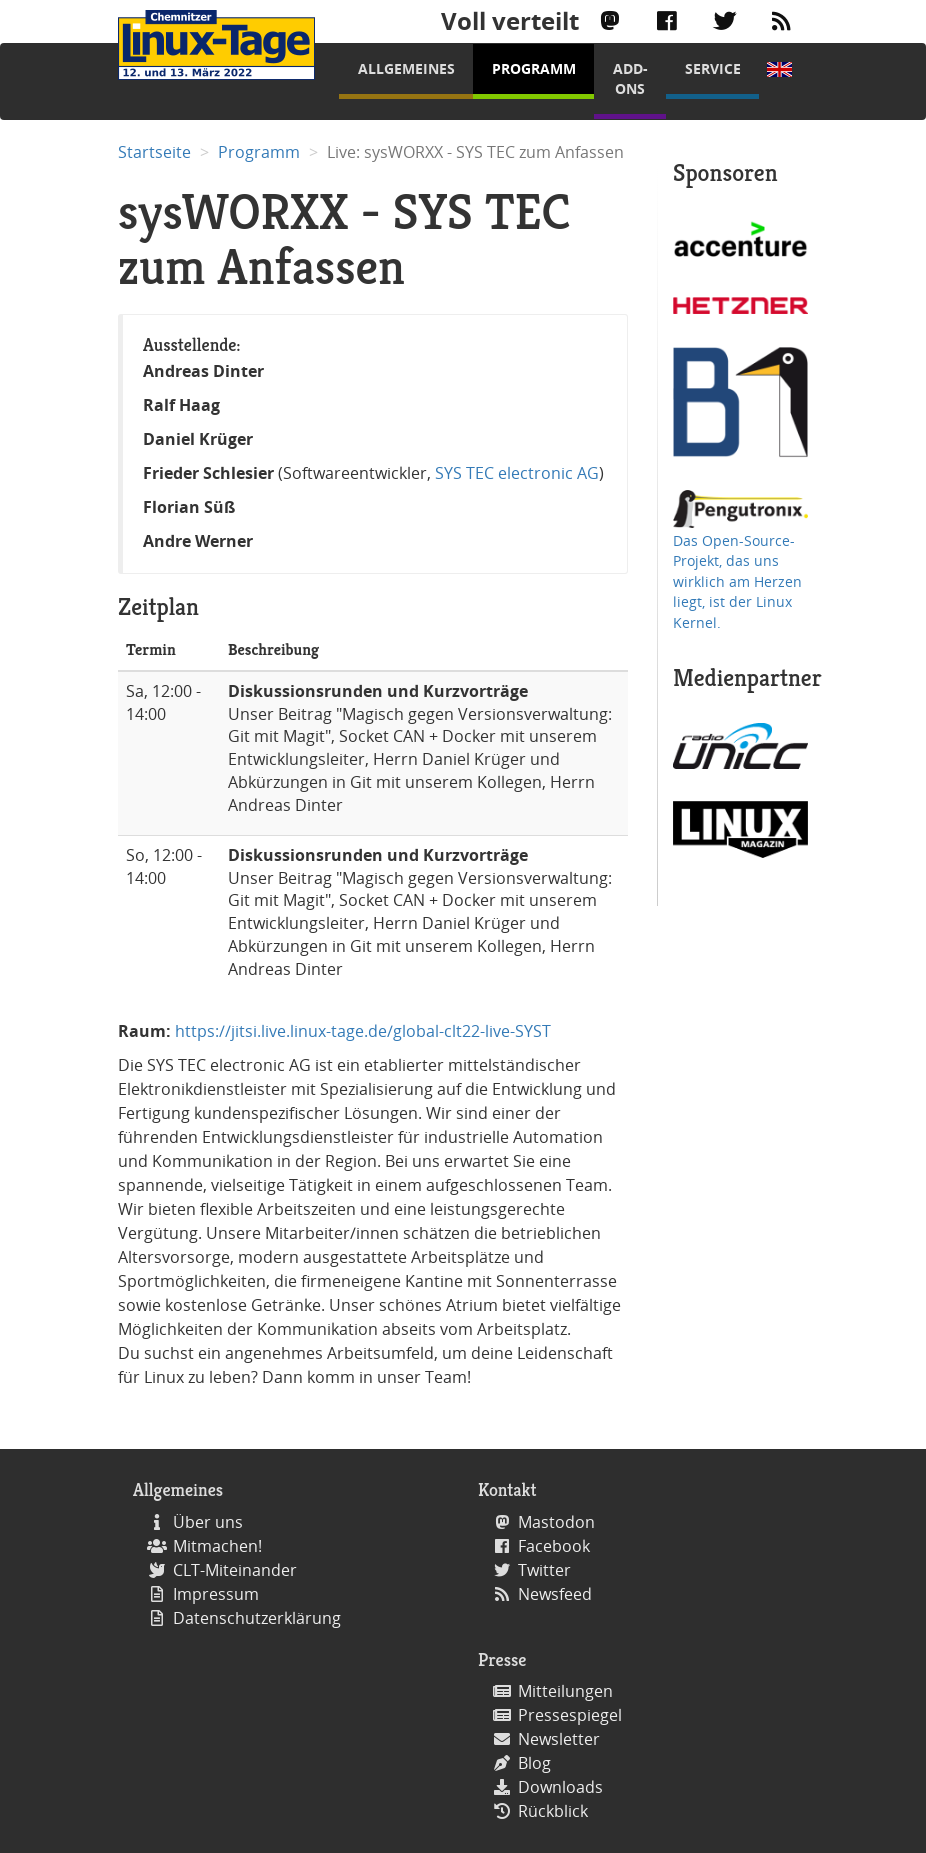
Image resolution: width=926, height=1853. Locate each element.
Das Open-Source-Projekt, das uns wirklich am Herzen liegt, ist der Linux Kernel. (737, 581)
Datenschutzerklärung (257, 1618)
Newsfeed (555, 1594)
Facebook (554, 1546)
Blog (534, 1763)
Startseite (154, 152)
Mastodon (556, 1522)
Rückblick (553, 1811)
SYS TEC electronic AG (517, 473)
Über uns (208, 1522)
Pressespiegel (570, 1715)
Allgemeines (406, 68)
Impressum (216, 1594)
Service (713, 68)
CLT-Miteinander (235, 1570)
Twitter (544, 1570)
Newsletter (559, 1739)
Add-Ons (630, 78)
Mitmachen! (217, 1546)
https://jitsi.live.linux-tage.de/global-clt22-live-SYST (363, 1031)
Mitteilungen (565, 1691)
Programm (534, 68)
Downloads (560, 1787)
